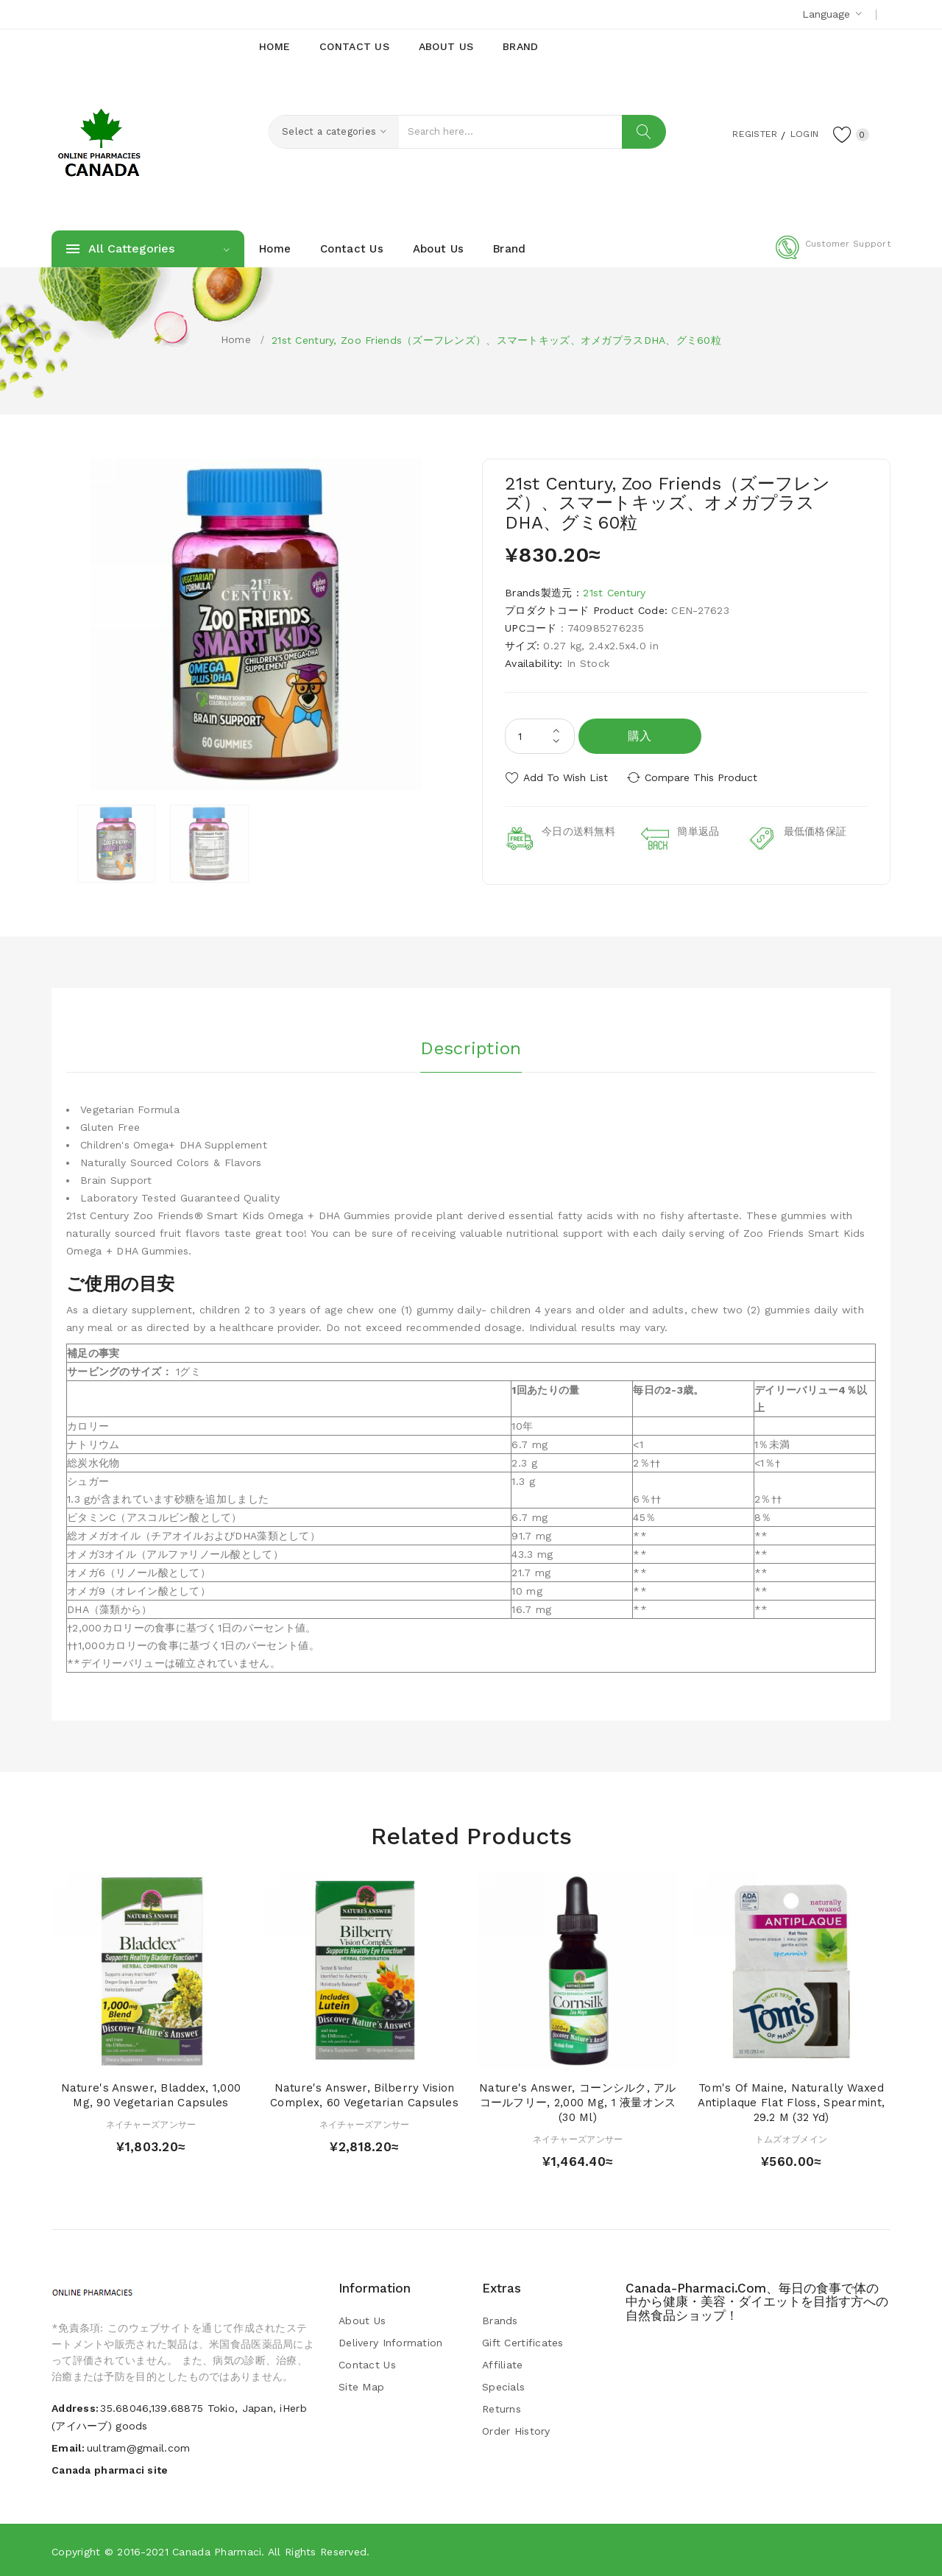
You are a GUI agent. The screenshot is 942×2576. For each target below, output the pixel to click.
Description (470, 1046)
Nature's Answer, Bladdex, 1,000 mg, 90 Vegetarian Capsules (151, 2095)
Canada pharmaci (216, 2550)
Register (744, 133)
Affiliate (502, 2364)
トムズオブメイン (791, 2138)
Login (799, 133)
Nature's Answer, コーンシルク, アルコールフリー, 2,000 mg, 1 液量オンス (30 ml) (577, 2102)
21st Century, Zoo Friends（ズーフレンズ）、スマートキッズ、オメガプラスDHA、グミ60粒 (496, 340)
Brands (500, 2320)
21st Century (614, 593)
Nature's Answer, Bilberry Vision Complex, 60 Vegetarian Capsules (364, 2095)
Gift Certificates (523, 2342)
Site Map (361, 2386)
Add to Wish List (565, 777)
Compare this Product (703, 777)
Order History (516, 2430)
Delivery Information (391, 2342)
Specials (503, 2386)
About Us (362, 2320)
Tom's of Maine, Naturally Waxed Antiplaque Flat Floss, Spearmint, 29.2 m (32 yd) (791, 2102)
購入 (640, 736)
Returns (501, 2408)
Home (236, 339)
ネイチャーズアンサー (151, 2123)
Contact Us (367, 2364)
